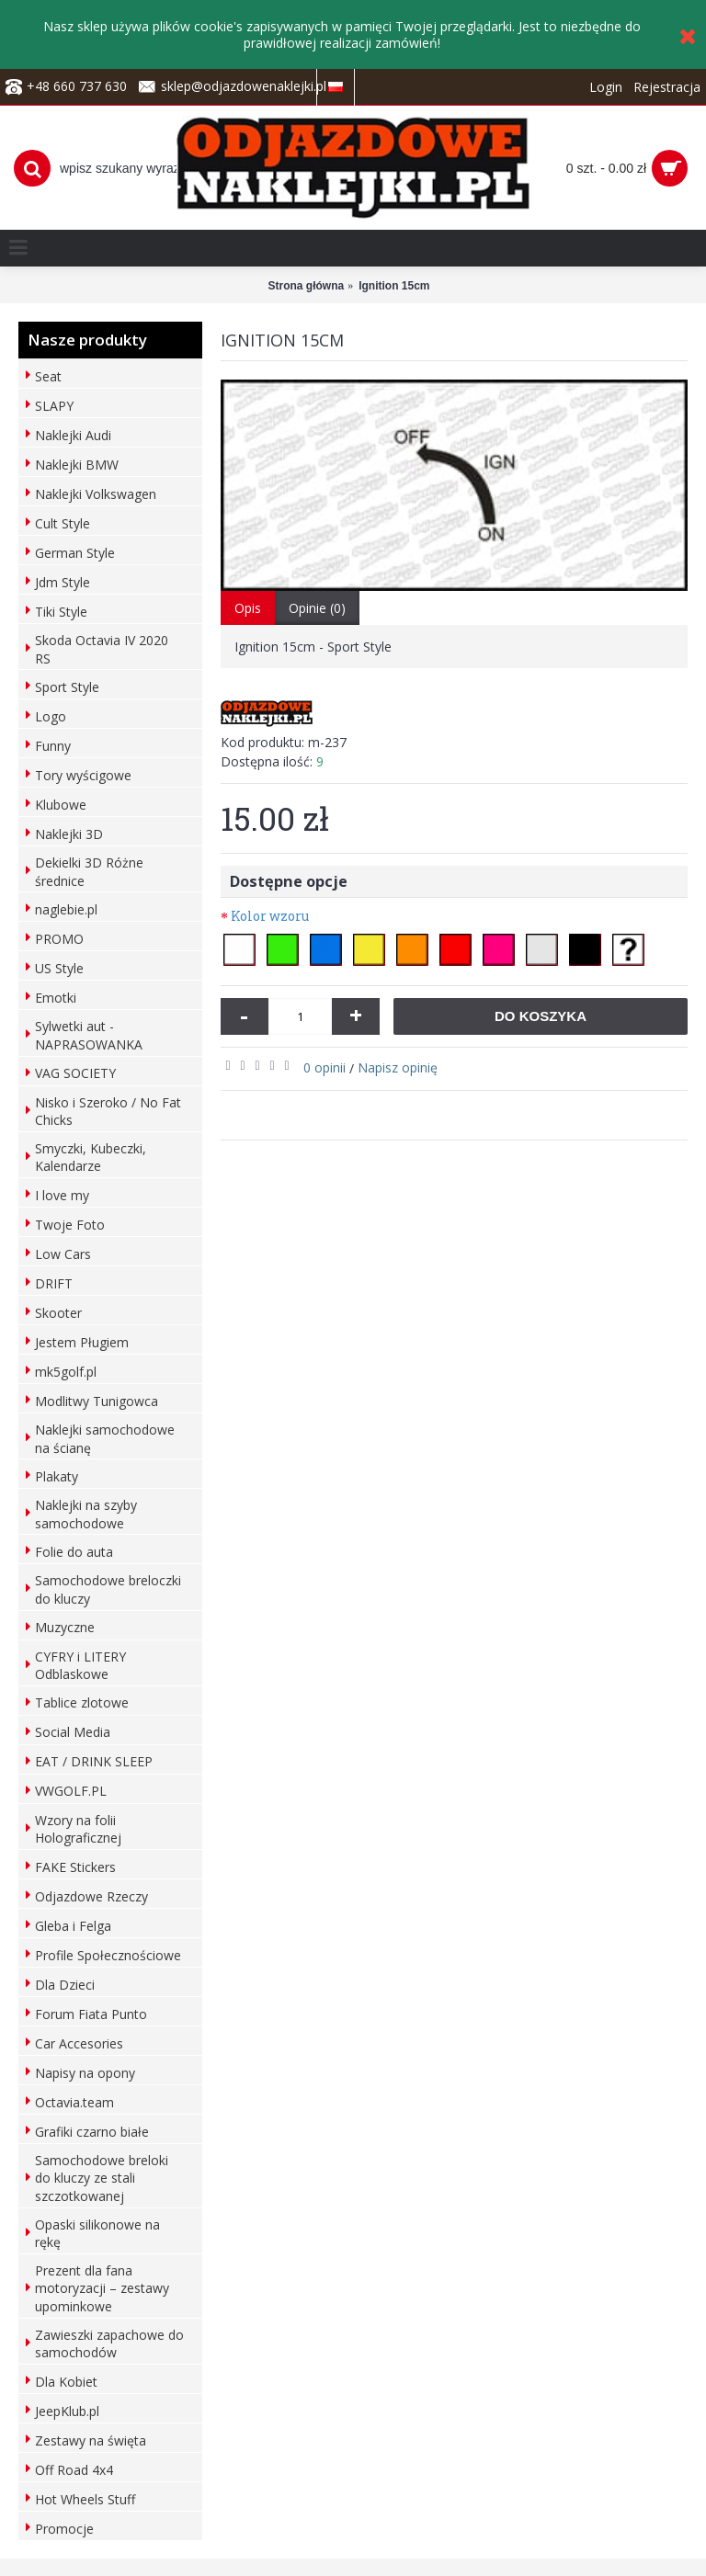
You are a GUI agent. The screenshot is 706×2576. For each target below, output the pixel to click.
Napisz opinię (398, 1067)
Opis (247, 608)
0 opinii (324, 1067)
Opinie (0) (317, 608)
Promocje (64, 2528)
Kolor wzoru (270, 916)
